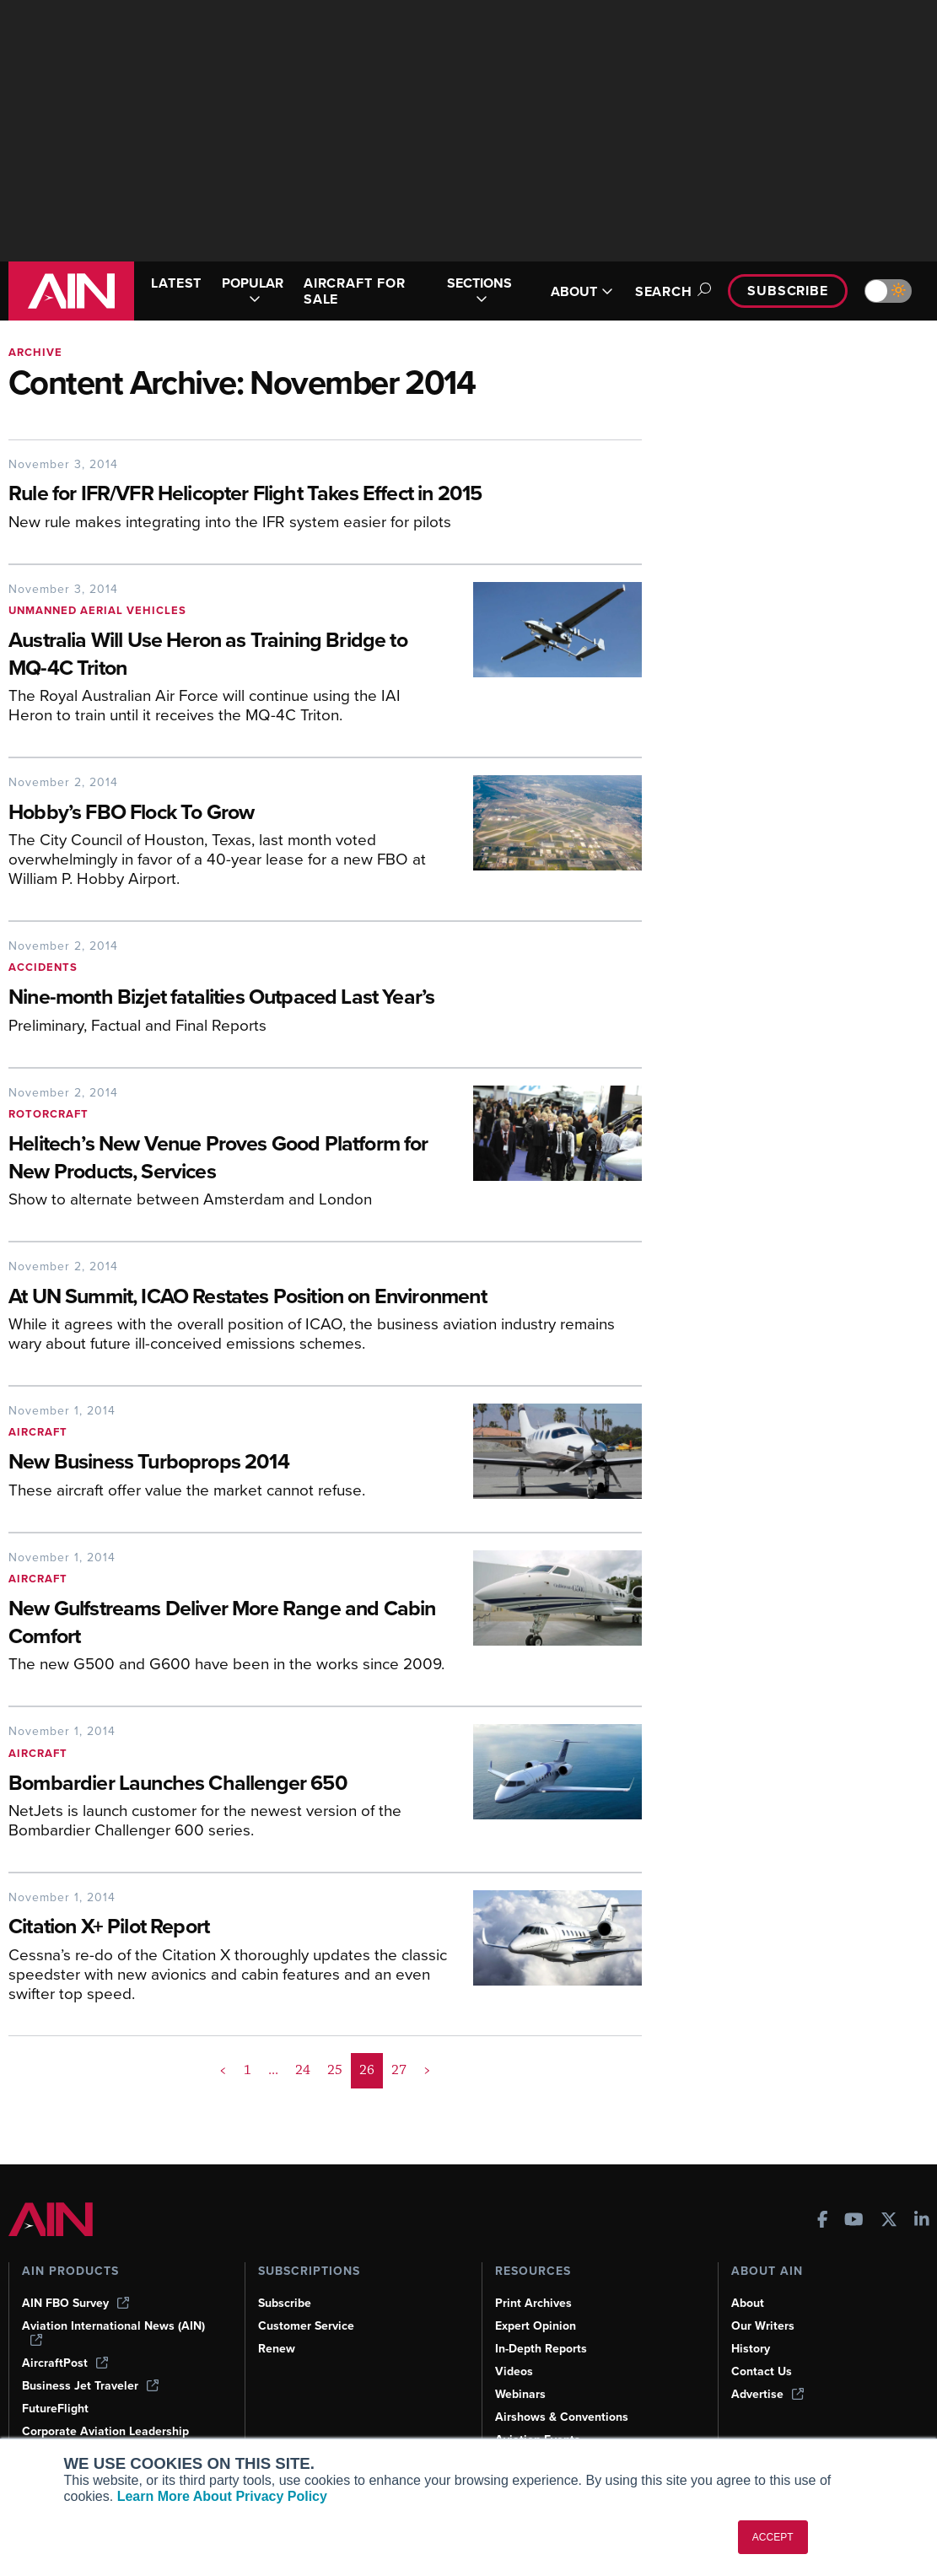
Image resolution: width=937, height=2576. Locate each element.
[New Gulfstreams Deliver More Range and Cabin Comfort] (228, 1623)
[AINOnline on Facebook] (822, 2221)
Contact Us (761, 2371)
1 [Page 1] (247, 2069)
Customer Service (306, 2326)
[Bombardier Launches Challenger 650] (228, 1784)
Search (670, 291)
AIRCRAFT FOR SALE (355, 291)
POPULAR (252, 291)
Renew (276, 2349)
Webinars (520, 2394)
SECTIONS (479, 291)
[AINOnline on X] (888, 2221)
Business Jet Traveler (90, 2386)
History (750, 2349)
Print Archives (533, 2303)
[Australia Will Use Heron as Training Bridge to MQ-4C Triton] (228, 655)
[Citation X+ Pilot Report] (228, 1927)
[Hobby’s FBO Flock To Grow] (228, 813)
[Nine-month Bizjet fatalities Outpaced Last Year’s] (325, 998)
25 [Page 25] (334, 2069)
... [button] (273, 2069)
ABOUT (582, 291)
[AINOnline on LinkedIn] (921, 2221)
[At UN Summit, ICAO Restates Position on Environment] (325, 1297)
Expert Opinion (535, 2326)
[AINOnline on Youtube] (854, 2221)
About (747, 2303)
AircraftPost (65, 2363)
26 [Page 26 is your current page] (366, 2069)
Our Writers (762, 2326)
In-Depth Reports (541, 2349)
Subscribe (787, 290)
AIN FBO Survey (75, 2303)
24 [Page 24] (302, 2069)
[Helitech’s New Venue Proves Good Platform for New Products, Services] (228, 1158)
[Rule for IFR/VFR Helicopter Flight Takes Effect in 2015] (325, 494)
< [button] (223, 2069)
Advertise (767, 2394)
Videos (514, 2371)
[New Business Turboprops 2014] (228, 1463)
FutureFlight (55, 2408)
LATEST (176, 283)
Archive (35, 352)
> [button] (427, 2069)
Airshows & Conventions (561, 2417)
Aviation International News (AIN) (113, 2332)
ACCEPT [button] (773, 2537)
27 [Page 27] (399, 2069)
